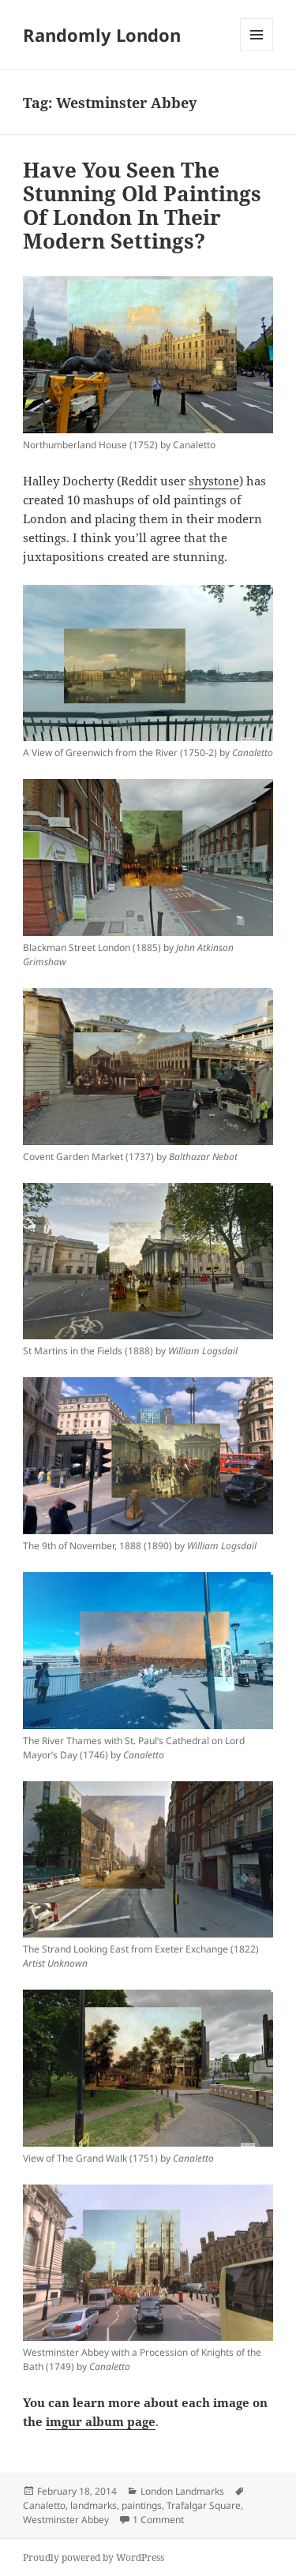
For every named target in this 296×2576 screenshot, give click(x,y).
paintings (142, 2505)
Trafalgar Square (204, 2505)
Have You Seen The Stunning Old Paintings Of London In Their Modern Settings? (142, 205)
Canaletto (44, 2505)
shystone (214, 481)
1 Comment (158, 2519)
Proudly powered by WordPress (93, 2557)
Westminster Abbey (66, 2519)
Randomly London (102, 35)
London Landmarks (182, 2491)
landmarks (93, 2505)
